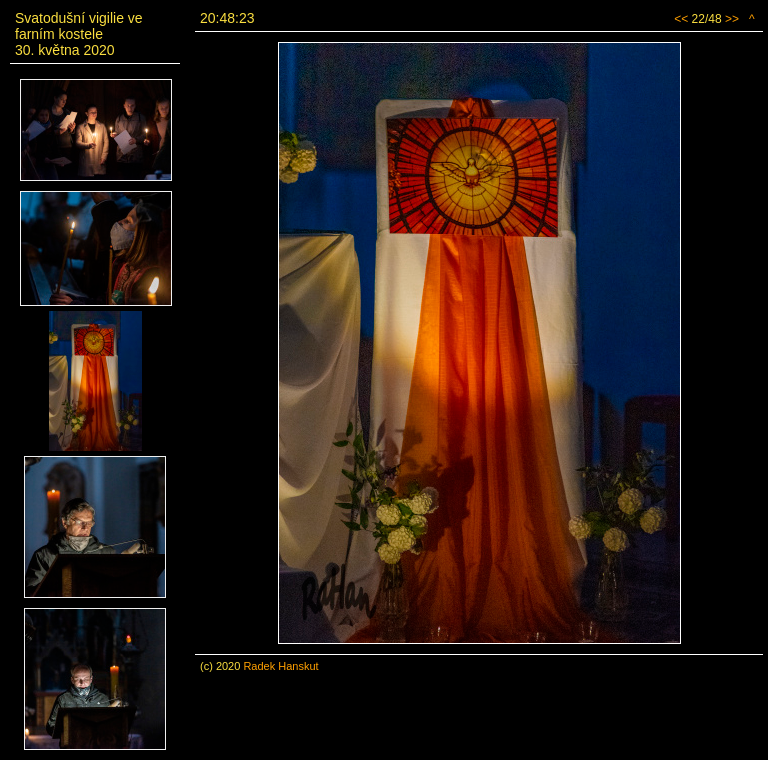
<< (681, 19)
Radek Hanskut (280, 666)
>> (732, 19)
